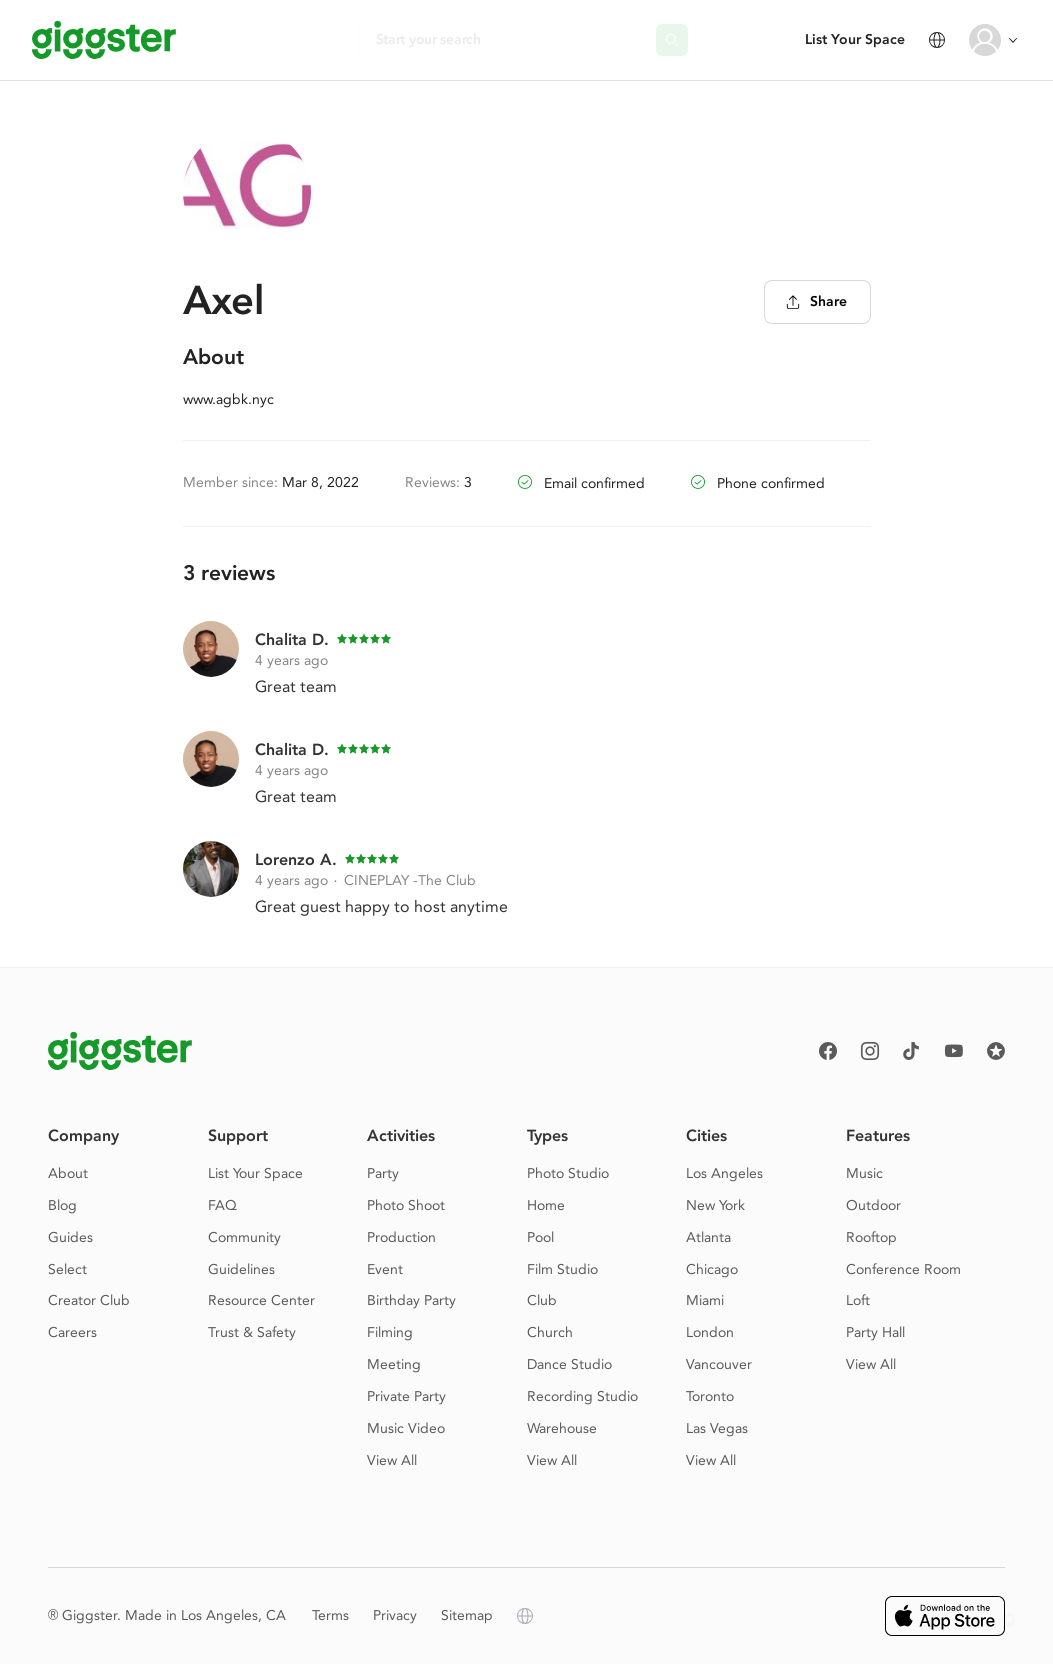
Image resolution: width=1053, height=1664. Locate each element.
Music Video (406, 1428)
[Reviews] (996, 1051)
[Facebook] (828, 1051)
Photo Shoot (406, 1205)
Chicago (712, 1269)
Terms (330, 1615)
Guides (70, 1237)
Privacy (395, 1615)
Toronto (710, 1396)
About (68, 1173)
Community (244, 1237)
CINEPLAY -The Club (410, 880)
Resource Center (261, 1300)
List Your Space (855, 39)
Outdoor (873, 1205)
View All (392, 1460)
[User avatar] (985, 40)
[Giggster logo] (120, 1051)
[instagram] (870, 1051)
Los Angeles (724, 1173)
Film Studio (562, 1269)
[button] (1009, 1620)
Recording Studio (582, 1396)
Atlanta (708, 1237)
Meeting (394, 1364)
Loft (858, 1300)
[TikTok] (912, 1051)
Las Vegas (717, 1428)
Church (550, 1332)
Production (401, 1237)
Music (864, 1173)
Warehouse (562, 1428)
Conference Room (903, 1269)
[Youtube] (954, 1051)
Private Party (406, 1396)
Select (67, 1269)
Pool (540, 1237)
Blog (62, 1205)
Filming (390, 1332)
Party (383, 1173)
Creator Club (89, 1300)
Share (816, 301)
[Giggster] (104, 40)
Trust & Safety (252, 1332)
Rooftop (871, 1237)
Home (546, 1205)
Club (542, 1300)
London (710, 1332)
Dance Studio (569, 1364)
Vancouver (719, 1364)
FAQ (222, 1205)
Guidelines (241, 1269)
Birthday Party (411, 1300)
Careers (72, 1332)
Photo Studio (568, 1173)
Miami (705, 1300)
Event (385, 1269)
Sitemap (467, 1615)
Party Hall (875, 1332)
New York (715, 1205)
